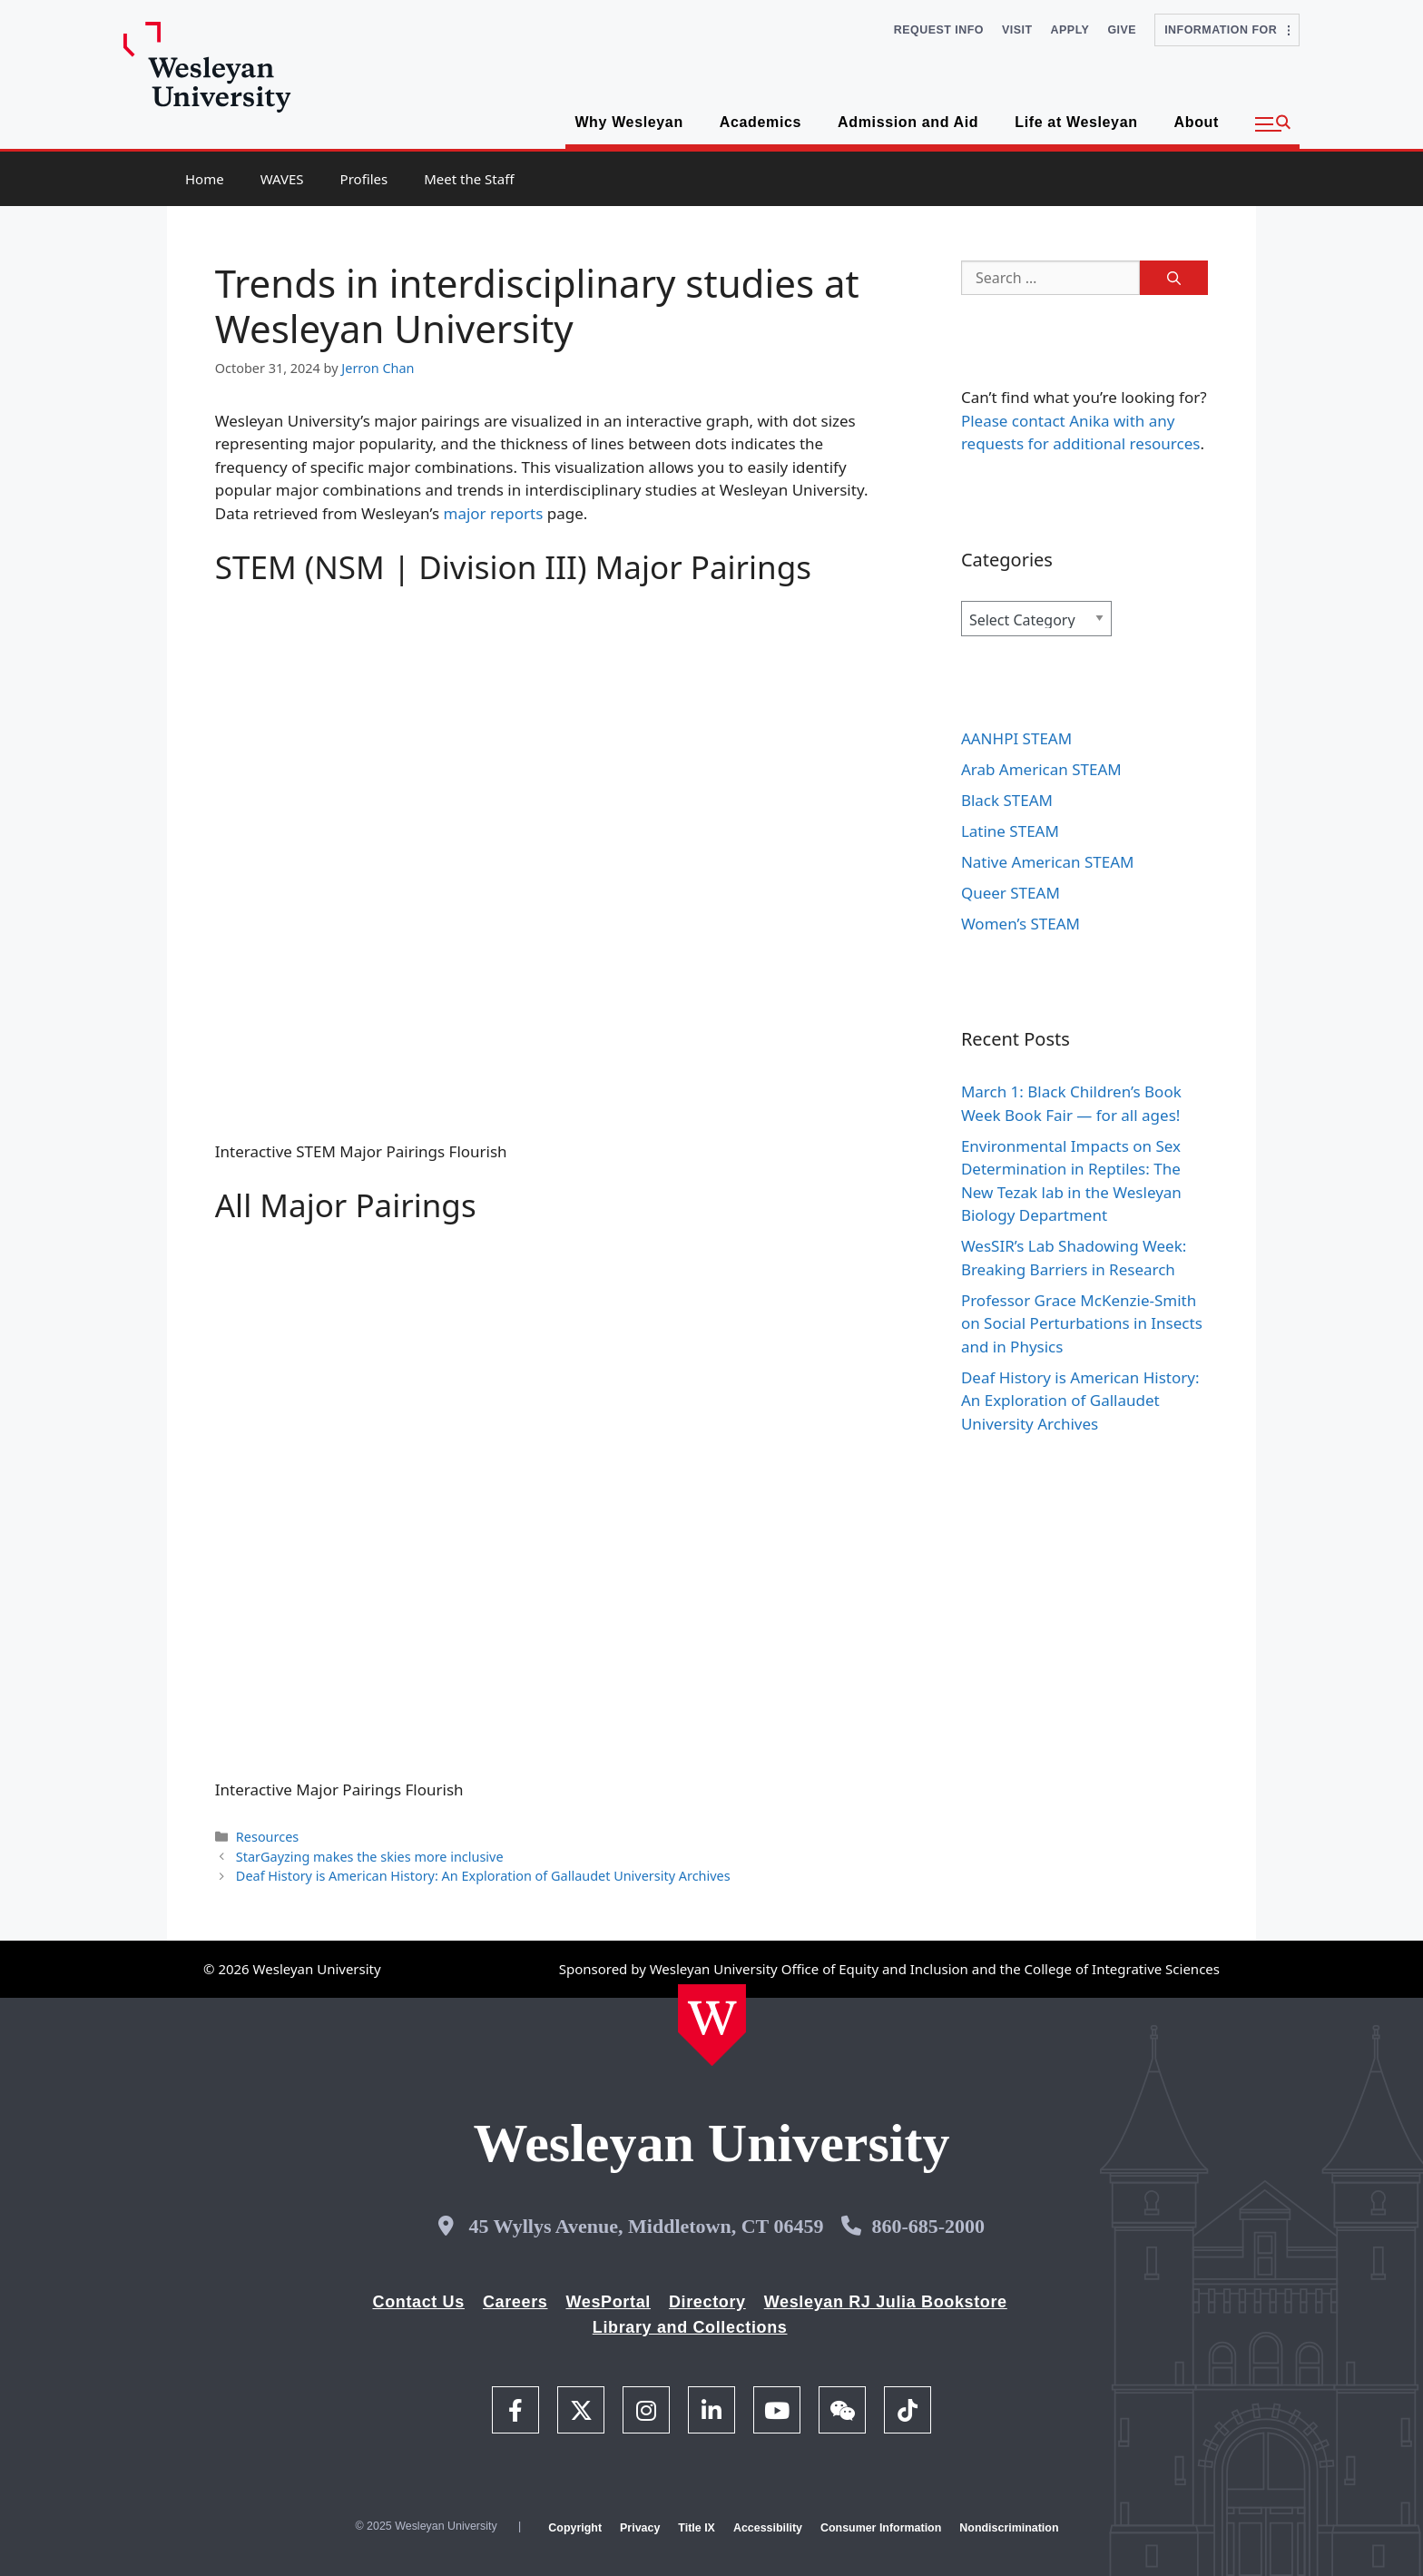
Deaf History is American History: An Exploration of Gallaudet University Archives (485, 1875)
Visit (1017, 30)
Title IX (696, 2528)
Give (1121, 30)
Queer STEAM (1010, 892)
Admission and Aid (908, 122)
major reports (494, 513)
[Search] (1174, 278)
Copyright (575, 2528)
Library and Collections (690, 2327)
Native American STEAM (1047, 861)
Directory (707, 2302)
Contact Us (419, 2302)
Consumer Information (880, 2528)
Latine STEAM (1010, 831)
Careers (515, 2302)
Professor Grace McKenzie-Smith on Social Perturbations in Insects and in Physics (1081, 1323)
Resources (267, 1836)
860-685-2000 (928, 2226)
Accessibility (767, 2528)
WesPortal (607, 2302)
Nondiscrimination (1008, 2528)
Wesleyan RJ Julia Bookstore (885, 2302)
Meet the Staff (469, 179)
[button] (1273, 124)
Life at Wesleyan (1076, 122)
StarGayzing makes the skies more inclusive (370, 1856)
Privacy (640, 2528)
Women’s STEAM (1020, 923)
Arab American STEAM (1041, 769)
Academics (760, 122)
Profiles (364, 179)
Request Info (939, 30)
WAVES (282, 179)
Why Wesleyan (628, 122)
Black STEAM (1007, 800)
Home (204, 179)
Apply (1070, 30)
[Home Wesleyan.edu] (712, 2025)
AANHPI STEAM (1016, 738)
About (1196, 122)
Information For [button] (1227, 30)
